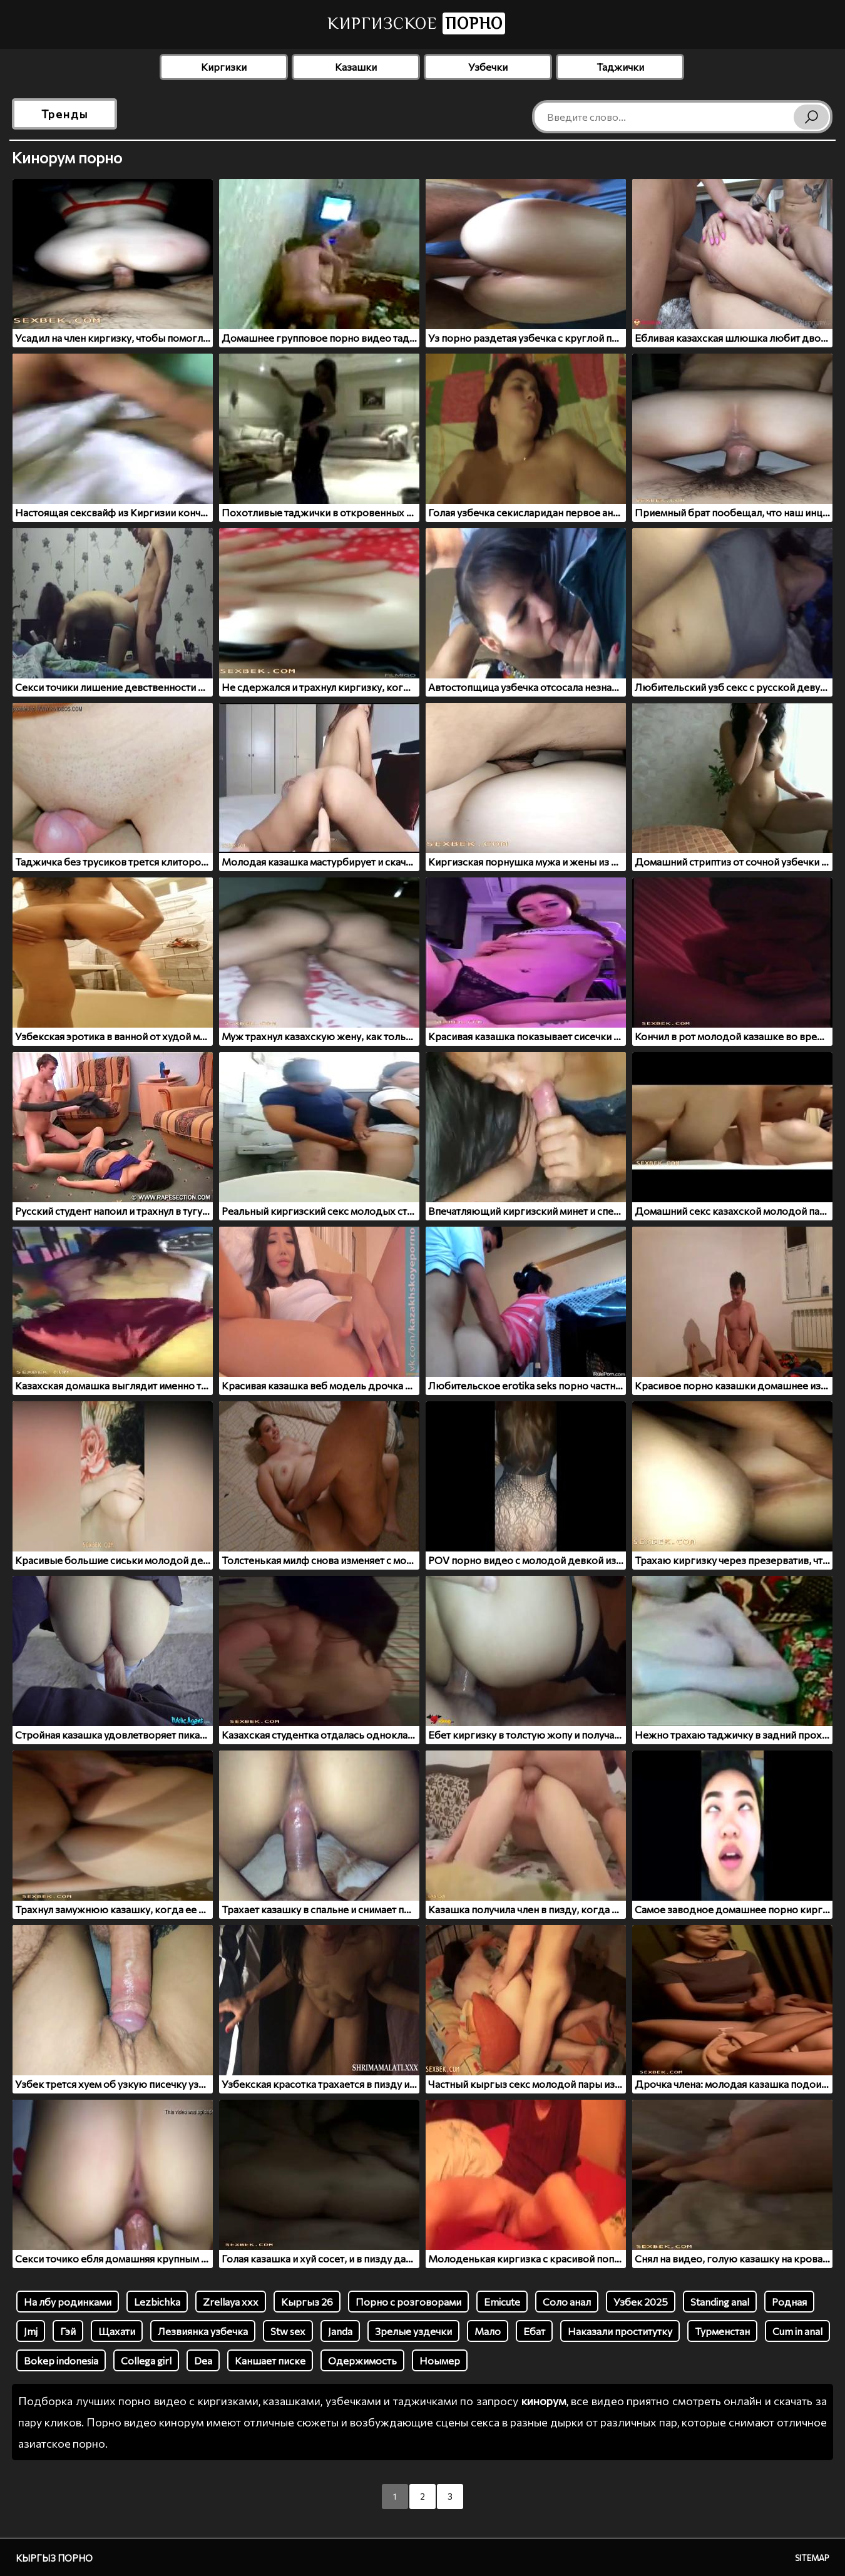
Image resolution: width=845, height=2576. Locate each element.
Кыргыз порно (54, 2557)
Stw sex (287, 2331)
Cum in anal (797, 2331)
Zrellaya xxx (231, 2302)
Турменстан (722, 2331)
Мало (487, 2331)
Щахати (116, 2331)
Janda (340, 2331)
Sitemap (812, 2558)
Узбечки (488, 67)
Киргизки (224, 67)
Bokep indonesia (61, 2360)
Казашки (356, 67)
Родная (789, 2302)
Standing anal (719, 2302)
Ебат (534, 2331)
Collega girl (146, 2360)
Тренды (64, 114)
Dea (203, 2360)
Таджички (620, 67)
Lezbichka (157, 2302)
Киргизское (416, 23)
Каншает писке (270, 2360)
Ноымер (439, 2360)
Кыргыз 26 (307, 2302)
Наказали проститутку (620, 2331)
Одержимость (362, 2360)
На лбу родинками (67, 2302)
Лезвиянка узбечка (203, 2331)
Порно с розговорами (408, 2302)
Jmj (31, 2331)
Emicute (502, 2302)
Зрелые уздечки (413, 2331)
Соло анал (567, 2302)
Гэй (68, 2331)
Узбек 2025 (640, 2302)
